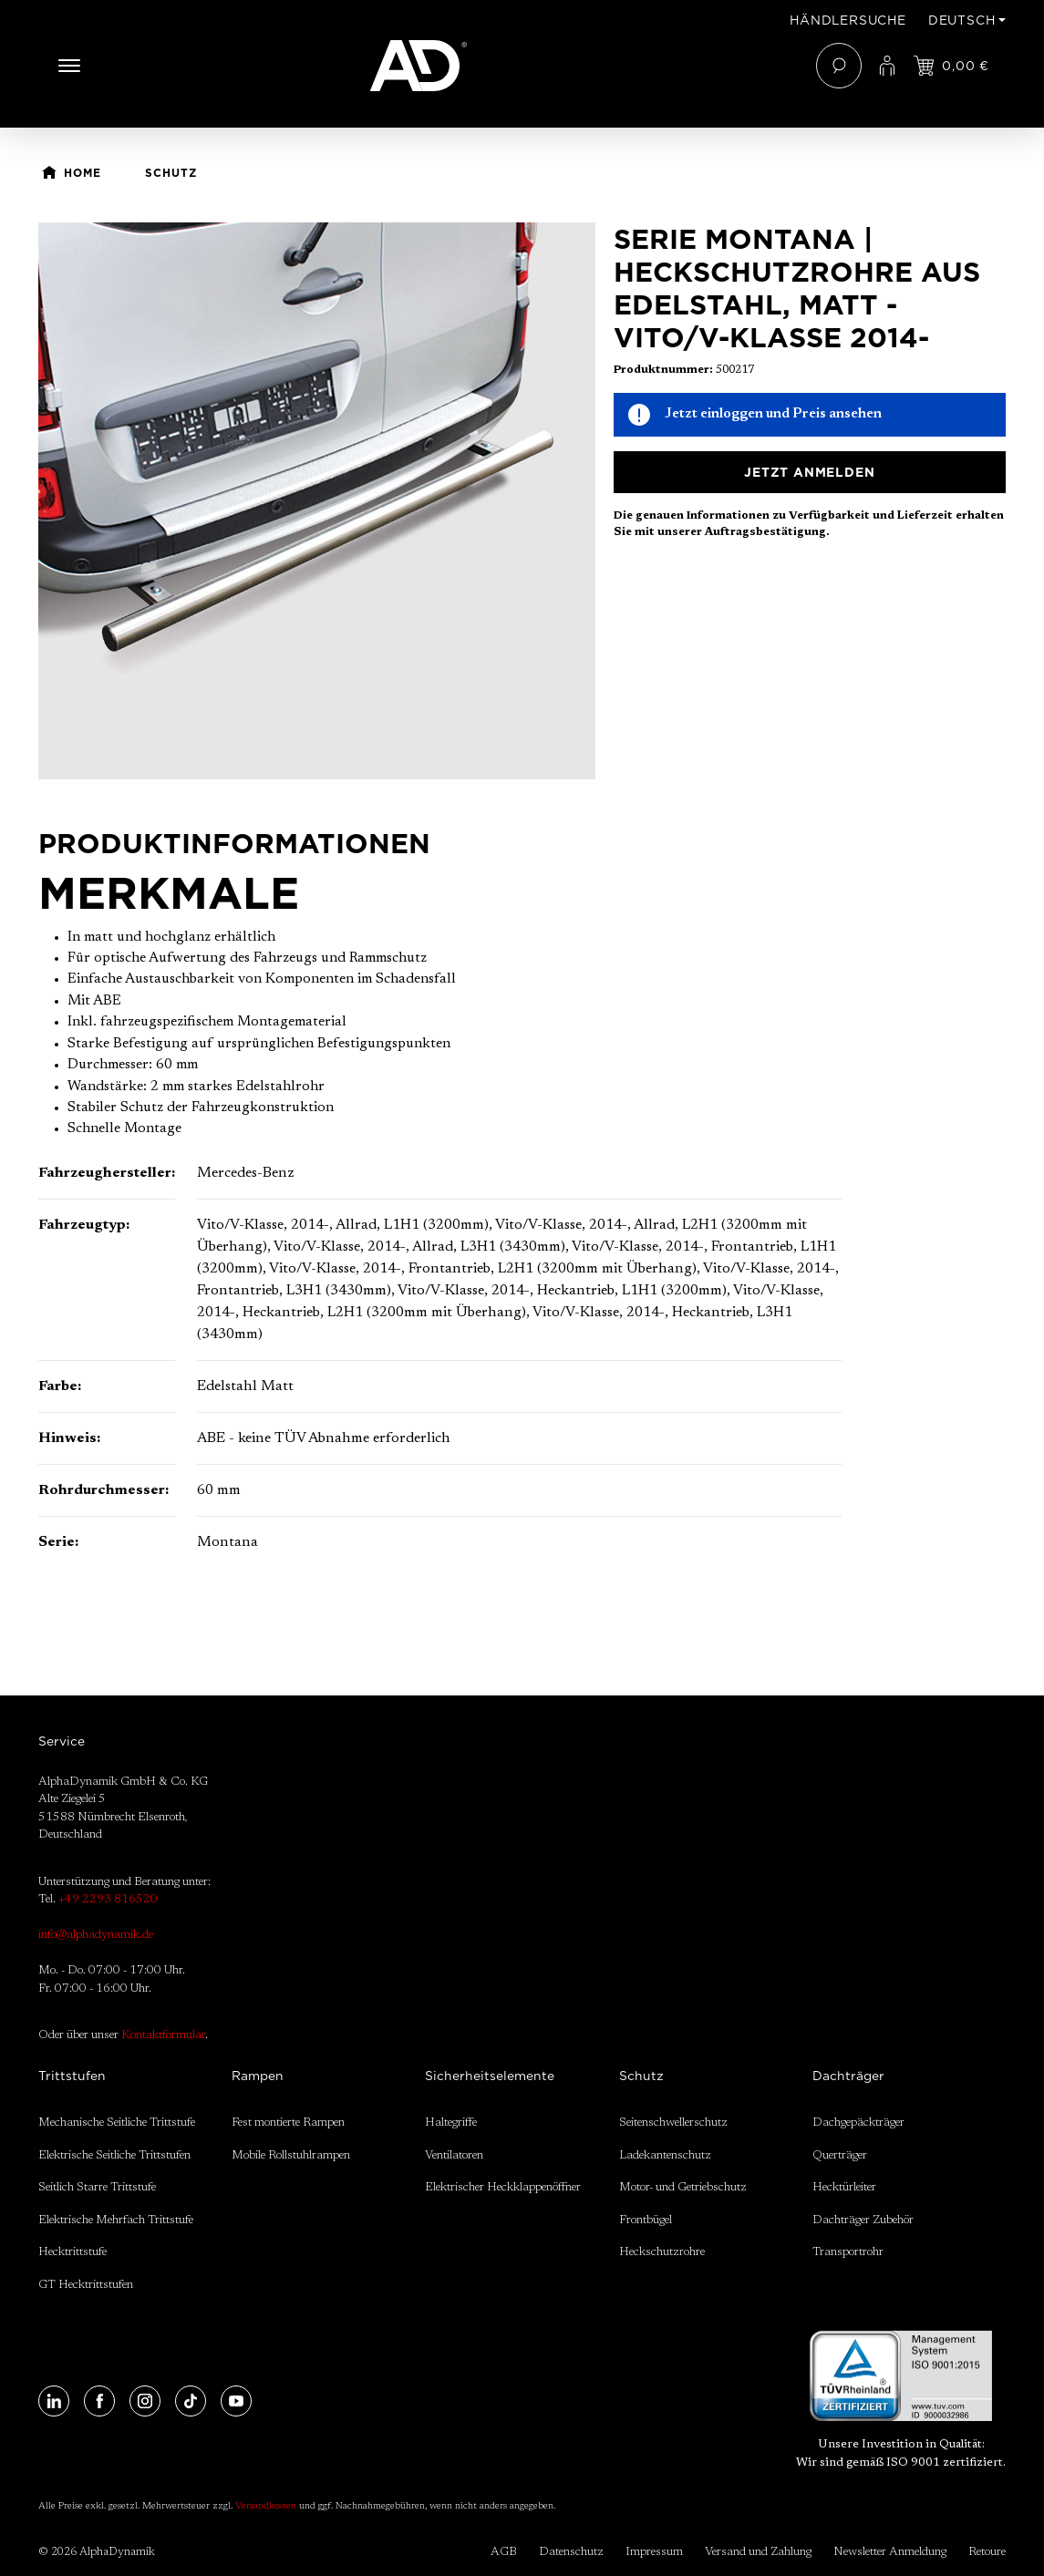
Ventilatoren (454, 2155)
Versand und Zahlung (758, 2552)
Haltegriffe (451, 2122)
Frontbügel (645, 2220)
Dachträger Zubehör (863, 2220)
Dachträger (848, 2075)
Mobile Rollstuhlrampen (291, 2155)
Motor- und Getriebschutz (683, 2187)
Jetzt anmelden (809, 472)
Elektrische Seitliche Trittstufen (114, 2155)
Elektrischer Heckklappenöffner (503, 2187)
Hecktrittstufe (72, 2252)
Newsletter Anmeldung (889, 2552)
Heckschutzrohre (662, 2252)
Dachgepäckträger (858, 2122)
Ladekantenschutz (665, 2155)
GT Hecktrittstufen (85, 2285)
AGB (504, 2552)
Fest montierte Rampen (288, 2122)
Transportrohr (848, 2252)
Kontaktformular (163, 2035)
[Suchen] (839, 65)
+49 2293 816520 (108, 1899)
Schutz (641, 2075)
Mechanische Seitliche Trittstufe (116, 2122)
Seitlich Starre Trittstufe (97, 2187)
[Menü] (69, 66)
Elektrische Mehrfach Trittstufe (115, 2220)
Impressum (654, 2552)
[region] (316, 500)
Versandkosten (265, 2506)
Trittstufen (72, 2075)
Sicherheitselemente (489, 2075)
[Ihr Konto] (887, 65)
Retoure (987, 2552)
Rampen (258, 2075)
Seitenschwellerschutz (673, 2122)
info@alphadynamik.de (95, 1935)
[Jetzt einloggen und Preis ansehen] (951, 65)
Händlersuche (848, 20)
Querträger (839, 2155)
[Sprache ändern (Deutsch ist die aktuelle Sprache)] (967, 20)
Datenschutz (571, 2552)
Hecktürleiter (844, 2187)
